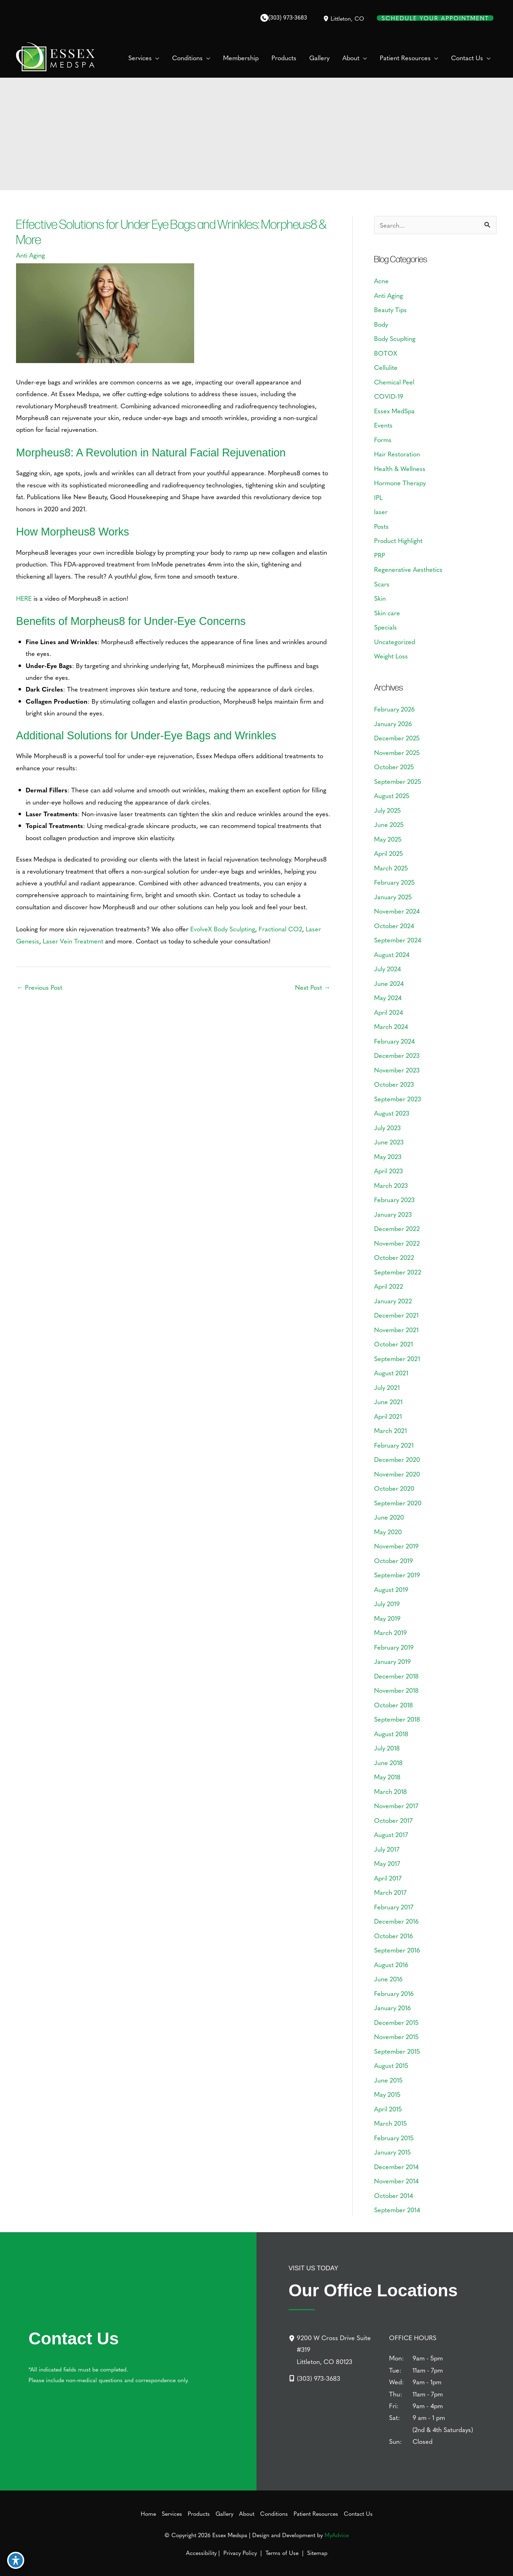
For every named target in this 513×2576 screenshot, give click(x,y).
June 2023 (389, 1141)
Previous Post (39, 987)
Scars (381, 583)
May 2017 (387, 1863)
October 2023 (394, 1084)
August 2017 (391, 1834)
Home (148, 2513)
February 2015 (394, 2137)
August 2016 (391, 1964)
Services (172, 2513)
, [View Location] (347, 18)
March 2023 (391, 1185)
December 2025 (397, 737)
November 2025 (397, 752)
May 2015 (387, 2094)
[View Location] (326, 18)
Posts (381, 526)
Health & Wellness (399, 468)
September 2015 (397, 2051)
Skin (380, 598)
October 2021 (393, 1343)
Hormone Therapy (400, 482)
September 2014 (397, 2209)
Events (383, 424)
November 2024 (397, 910)
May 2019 (387, 1618)
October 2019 (393, 1560)
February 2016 (394, 1993)
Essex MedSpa (394, 410)
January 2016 (392, 2007)
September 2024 (397, 939)
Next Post (312, 987)
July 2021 (387, 1387)
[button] (155, 57)
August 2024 (391, 954)
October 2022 (394, 1257)
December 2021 (396, 1314)
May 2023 (387, 1156)
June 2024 (389, 983)
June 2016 (388, 1978)
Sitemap (316, 2552)
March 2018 (390, 1791)
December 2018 (396, 1675)
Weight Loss (391, 655)
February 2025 (394, 882)
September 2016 (397, 1949)
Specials (385, 626)
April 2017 (387, 1877)
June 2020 (389, 1516)
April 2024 (388, 1012)
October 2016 (393, 1935)
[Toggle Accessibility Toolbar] (15, 2560)
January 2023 (393, 1214)
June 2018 (388, 1762)
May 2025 (387, 838)
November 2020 (397, 1473)
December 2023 (397, 1055)
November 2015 (396, 2036)
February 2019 (394, 1647)
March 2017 (390, 1892)
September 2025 (397, 781)
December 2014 (396, 2166)
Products (199, 2513)
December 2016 (396, 1921)
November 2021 (396, 1329)
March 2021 (390, 1430)
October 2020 (394, 1488)
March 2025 (391, 867)
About (246, 2513)
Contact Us (358, 2513)
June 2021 (388, 1401)
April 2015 (388, 2108)
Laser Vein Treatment (73, 940)
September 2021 (397, 1358)
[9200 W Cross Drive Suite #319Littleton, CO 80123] (334, 2349)
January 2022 (393, 1300)
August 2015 (391, 2065)
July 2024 (387, 968)
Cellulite (386, 367)
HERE (24, 598)
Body (381, 324)
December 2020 (397, 1459)
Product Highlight (398, 540)
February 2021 (394, 1444)
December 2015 (396, 2022)
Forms (383, 439)
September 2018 (397, 1718)
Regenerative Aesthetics (408, 569)
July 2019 (387, 1603)
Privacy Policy (240, 2552)
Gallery (224, 2513)
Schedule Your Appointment (435, 18)
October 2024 (394, 925)
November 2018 (396, 1690)
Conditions (274, 2513)
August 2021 (391, 1372)
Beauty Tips (390, 309)
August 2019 (391, 1589)
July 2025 (387, 810)
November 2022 (397, 1242)
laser (381, 511)
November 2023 (397, 1069)
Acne (381, 280)
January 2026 (393, 723)
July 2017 (386, 1849)
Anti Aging (30, 254)
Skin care (387, 612)
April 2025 (388, 853)
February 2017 (393, 1906)
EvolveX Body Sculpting (222, 928)
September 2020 (397, 1502)
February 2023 (394, 1199)
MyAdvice (337, 2535)
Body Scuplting (394, 338)
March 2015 (390, 2123)
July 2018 (387, 1747)
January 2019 (392, 1661)
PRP (379, 554)
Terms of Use (282, 2552)
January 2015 (392, 2151)
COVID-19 (388, 396)
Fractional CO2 (280, 928)
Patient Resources (316, 2513)
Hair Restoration (397, 453)
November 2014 (396, 2180)
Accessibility (201, 2552)
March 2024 (391, 1026)
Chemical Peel (394, 381)
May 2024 (387, 997)
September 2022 (397, 1271)
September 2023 (397, 1098)
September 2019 (397, 1574)
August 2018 (391, 1733)
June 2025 (389, 824)
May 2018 (387, 1776)
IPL (378, 497)
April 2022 (388, 1286)
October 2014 (393, 2195)
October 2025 (394, 766)
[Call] (283, 17)
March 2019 (390, 1632)
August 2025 (391, 795)
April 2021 (388, 1416)
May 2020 (388, 1531)
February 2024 (394, 1040)
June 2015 (388, 2079)
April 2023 (388, 1170)
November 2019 (396, 1545)
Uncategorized (394, 641)
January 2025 (393, 896)
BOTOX (385, 352)
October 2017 (393, 1820)
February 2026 (394, 708)
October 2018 (393, 1704)
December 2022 (397, 1228)
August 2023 (391, 1112)
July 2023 (387, 1127)
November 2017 (396, 1805)
